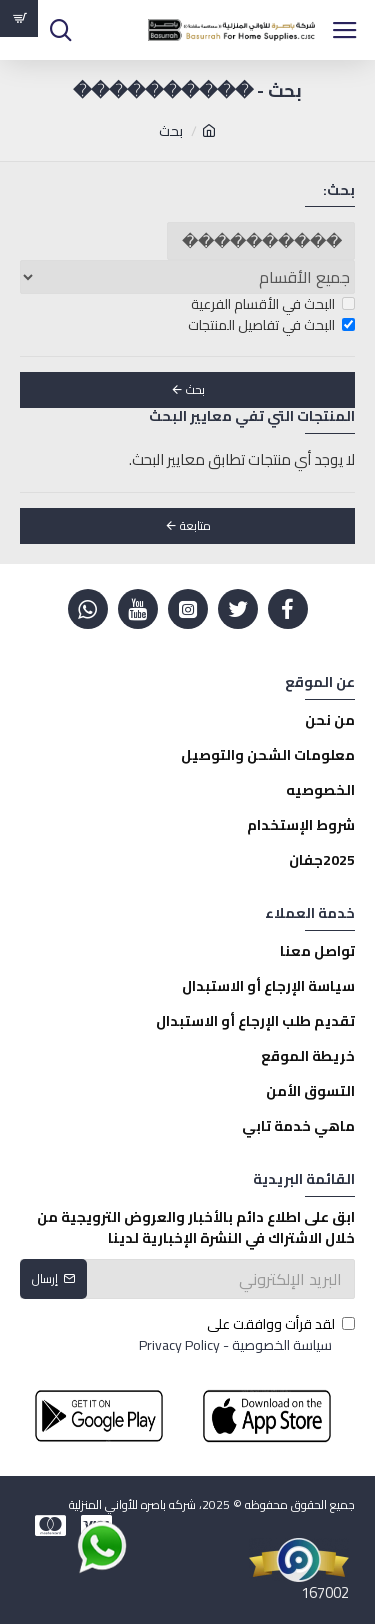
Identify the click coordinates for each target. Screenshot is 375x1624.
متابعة (195, 525)
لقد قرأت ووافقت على (245, 1335)
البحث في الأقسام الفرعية (273, 304)
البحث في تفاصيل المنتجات (271, 325)
